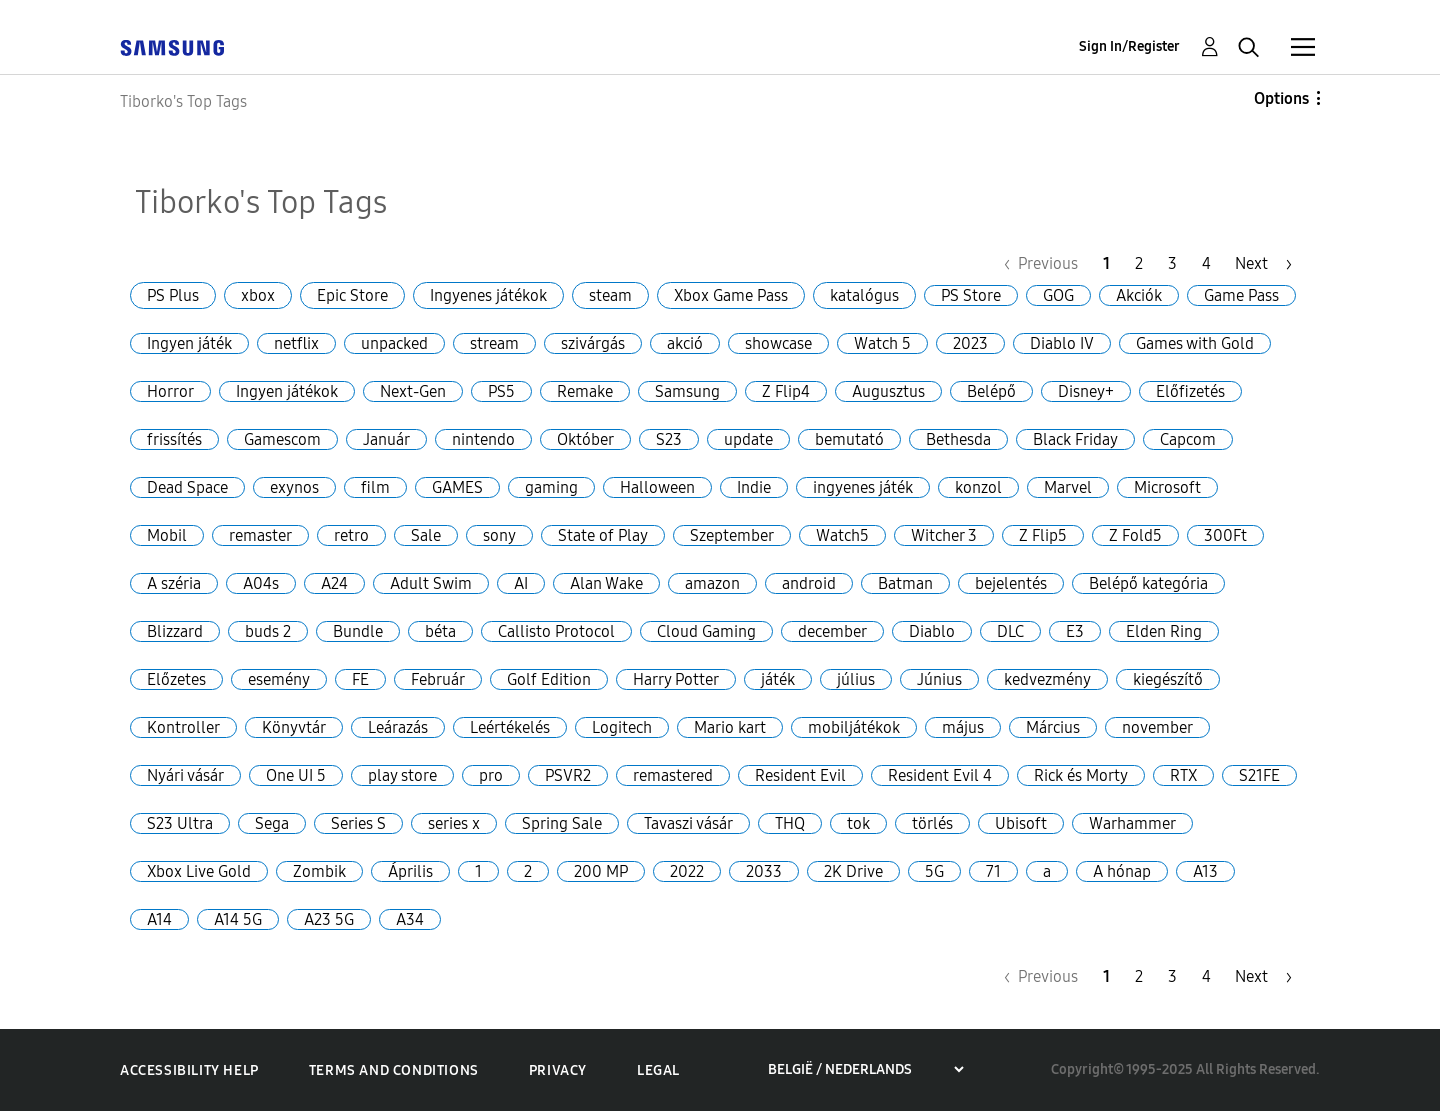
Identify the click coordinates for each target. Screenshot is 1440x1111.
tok (858, 823)
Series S (358, 823)
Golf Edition (549, 679)
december (832, 631)
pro (491, 775)
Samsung (687, 391)
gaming (551, 487)
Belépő (991, 391)
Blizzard (175, 631)
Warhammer (1132, 823)
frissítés (174, 439)
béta (440, 631)
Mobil (167, 535)
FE (360, 679)
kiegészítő (1168, 679)
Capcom (1188, 439)
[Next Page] (1263, 263)
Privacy (558, 1070)
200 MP (601, 871)
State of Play (603, 535)
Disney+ (1086, 391)
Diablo (932, 631)
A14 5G (238, 919)
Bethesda (958, 439)
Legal (658, 1070)
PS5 (501, 391)
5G (934, 871)
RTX (1183, 775)
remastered (673, 775)
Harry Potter (676, 679)
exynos (294, 487)
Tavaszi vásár (688, 823)
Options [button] (1281, 98)
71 (993, 871)
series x (454, 823)
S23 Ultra (180, 823)
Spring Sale (562, 823)
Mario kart (730, 727)
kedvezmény (1047, 679)
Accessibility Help (189, 1070)
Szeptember (732, 535)
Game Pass (1241, 295)
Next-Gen (413, 391)
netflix (296, 343)
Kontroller (183, 727)
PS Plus (173, 295)
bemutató (849, 439)
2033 (764, 871)
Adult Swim (431, 583)
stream (494, 343)
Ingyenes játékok (488, 295)
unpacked (394, 343)
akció (685, 343)
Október (585, 439)
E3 (1075, 631)
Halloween (657, 487)
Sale (426, 535)
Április (410, 871)
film (375, 487)
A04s (261, 583)
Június (939, 679)
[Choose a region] (865, 1069)
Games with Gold (1195, 343)
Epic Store (352, 295)
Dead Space (187, 487)
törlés (932, 823)
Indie (754, 487)
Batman (905, 583)
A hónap (1122, 871)
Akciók (1139, 295)
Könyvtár (294, 727)
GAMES (457, 487)
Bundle (358, 631)
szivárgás (593, 343)
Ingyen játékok (287, 391)
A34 (410, 919)
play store (402, 775)
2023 (970, 343)
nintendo (483, 439)
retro (351, 535)
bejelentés (1011, 583)
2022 (687, 871)
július (856, 679)
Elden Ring (1164, 631)
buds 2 (268, 631)
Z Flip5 (1043, 535)
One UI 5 (296, 775)
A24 (334, 583)
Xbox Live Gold (199, 871)
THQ (790, 823)
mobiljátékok (854, 727)
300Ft (1225, 535)
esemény (279, 679)
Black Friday (1075, 439)
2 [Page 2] (1139, 263)
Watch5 (842, 535)
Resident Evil (800, 775)
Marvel (1068, 487)
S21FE (1259, 775)
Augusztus (888, 391)
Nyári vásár (185, 775)
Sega (272, 823)
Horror (170, 391)
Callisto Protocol (556, 631)
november (1157, 727)
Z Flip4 (786, 391)
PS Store (971, 295)
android (809, 583)
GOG (1058, 295)
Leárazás (398, 727)
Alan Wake (606, 583)
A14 (159, 919)
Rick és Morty (1081, 775)
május (963, 727)
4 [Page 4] (1206, 263)
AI (521, 583)
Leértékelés (510, 727)
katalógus (864, 295)
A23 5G (329, 919)
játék (778, 679)
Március (1053, 727)
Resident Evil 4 (940, 775)
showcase (778, 343)
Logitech (622, 727)
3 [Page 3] (1172, 263)
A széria (174, 583)
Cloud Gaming (706, 631)
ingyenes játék (863, 487)
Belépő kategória (1148, 583)
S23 (669, 439)
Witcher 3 (944, 535)
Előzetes (176, 679)
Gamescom (282, 439)
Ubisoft (1021, 823)
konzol (978, 487)
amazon (712, 583)
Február (438, 679)
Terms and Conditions (394, 1070)
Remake (585, 391)
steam (610, 295)
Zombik (319, 871)
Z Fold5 (1135, 535)
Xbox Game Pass (731, 295)
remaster (260, 535)
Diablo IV (1062, 343)
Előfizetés (1190, 391)
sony (499, 535)
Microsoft (1167, 487)
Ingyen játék (189, 343)
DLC (1010, 631)
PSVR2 (568, 775)
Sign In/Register (1129, 46)
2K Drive (853, 871)
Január (386, 439)
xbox (258, 295)
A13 (1205, 871)
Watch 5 (882, 343)
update (748, 439)
